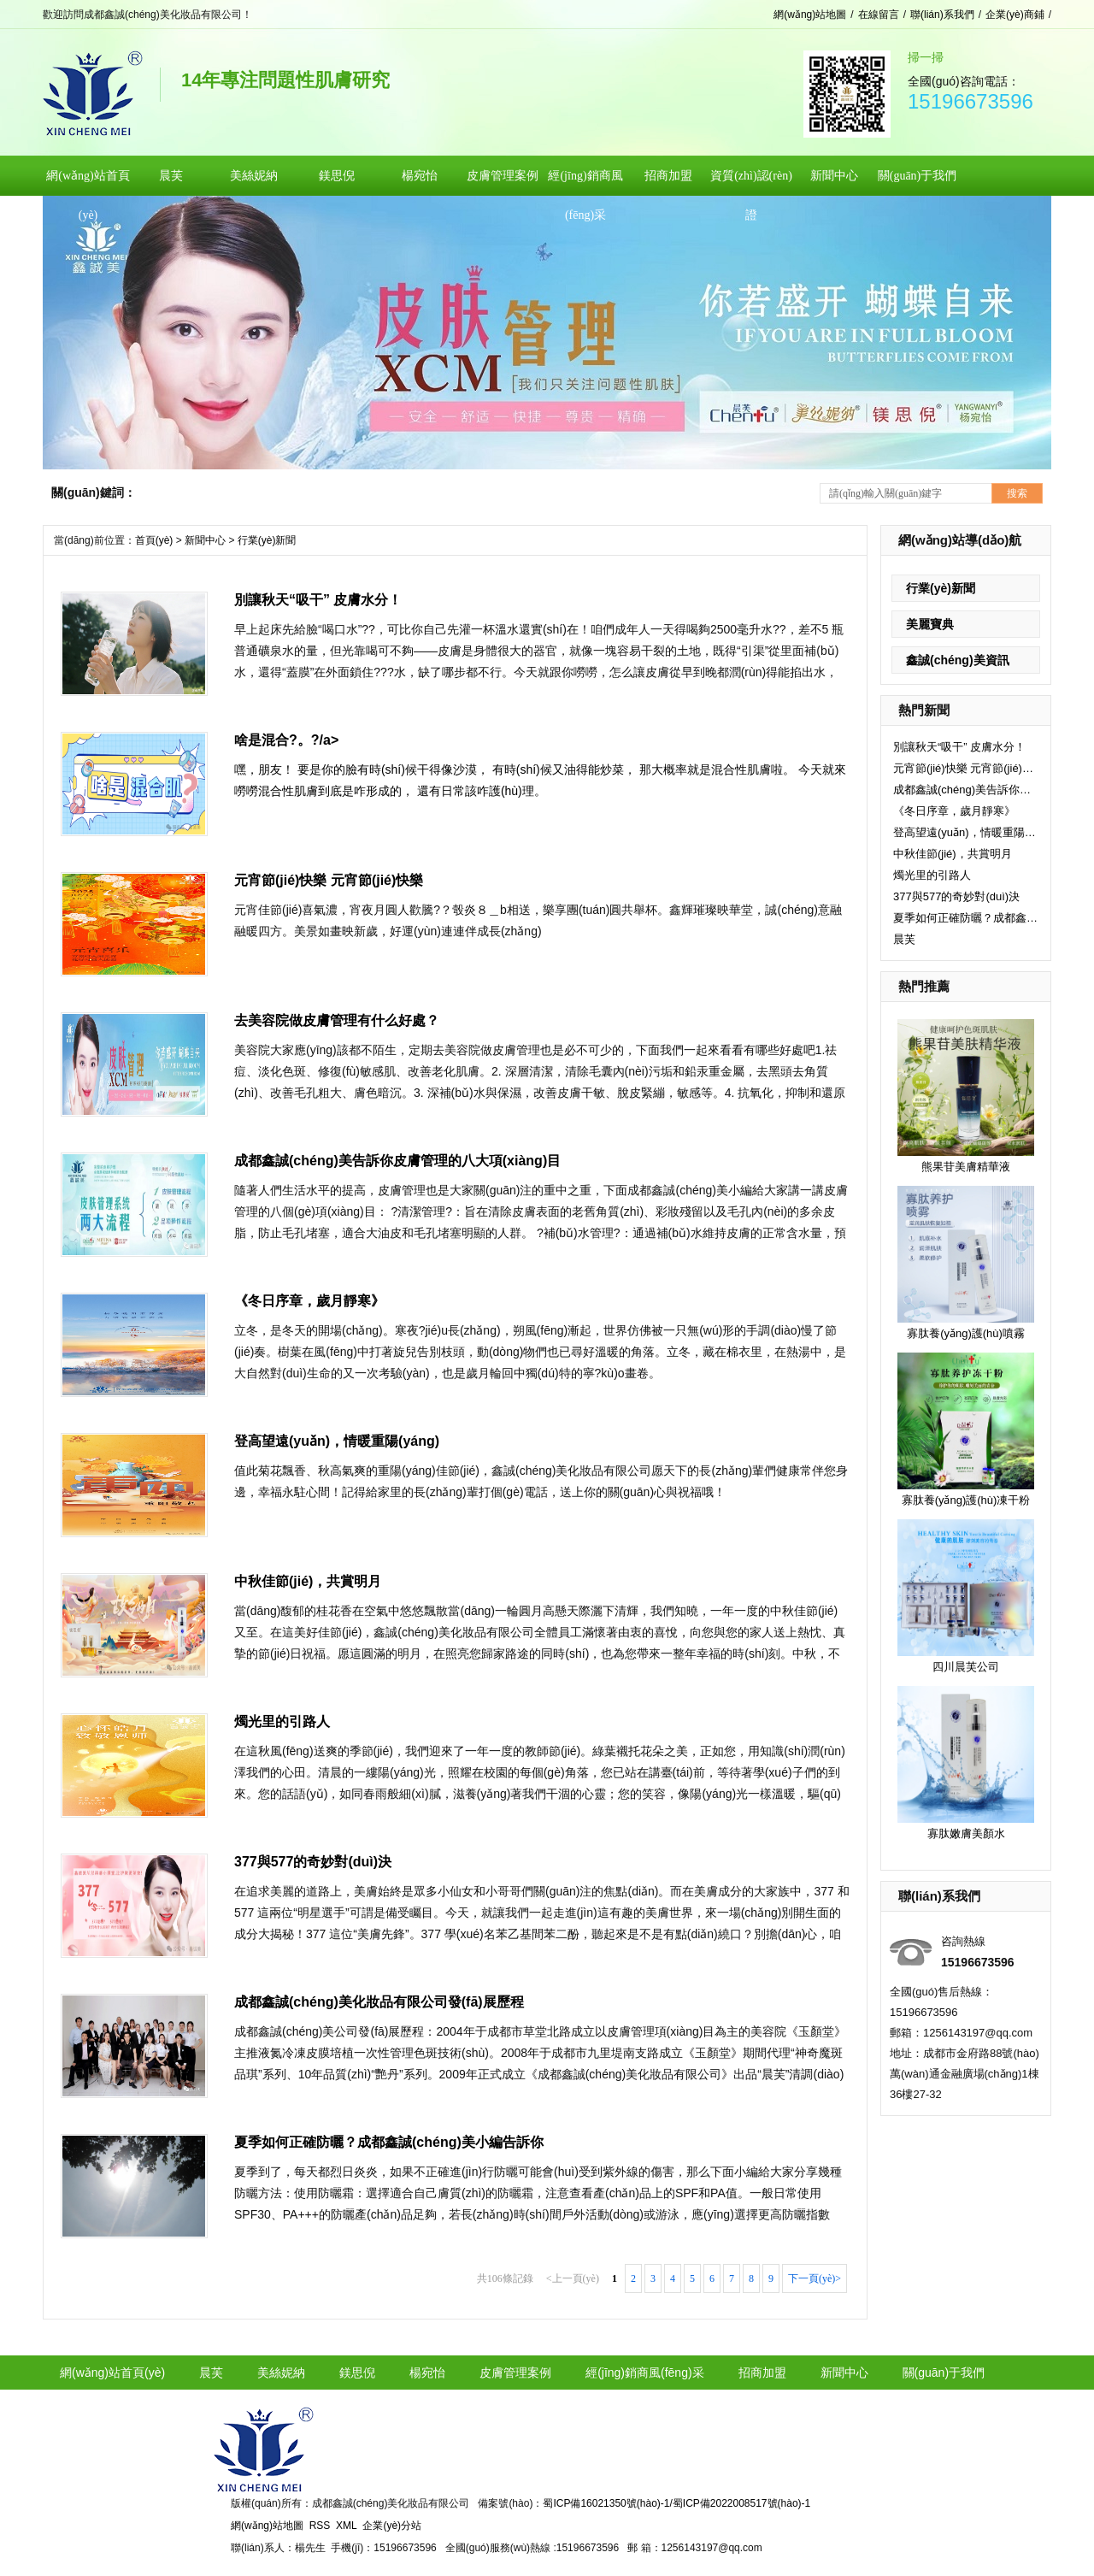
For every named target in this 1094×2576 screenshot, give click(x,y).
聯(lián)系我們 (942, 15)
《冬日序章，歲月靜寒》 (309, 1301)
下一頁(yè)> (814, 2278)
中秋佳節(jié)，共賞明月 (952, 853)
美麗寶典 (930, 624)
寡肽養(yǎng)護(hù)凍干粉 (966, 1500)
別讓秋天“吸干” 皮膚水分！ (959, 746)
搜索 (1017, 493)
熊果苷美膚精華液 (965, 1166)
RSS (320, 2526)
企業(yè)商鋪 (1014, 15)
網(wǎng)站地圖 (809, 15)
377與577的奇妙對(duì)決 (956, 896)
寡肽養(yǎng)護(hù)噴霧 (966, 1333)
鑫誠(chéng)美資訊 (957, 660)
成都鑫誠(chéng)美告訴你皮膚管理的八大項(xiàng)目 (965, 789)
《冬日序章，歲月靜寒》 (954, 811)
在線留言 (878, 15)
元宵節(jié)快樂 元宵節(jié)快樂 (965, 768)
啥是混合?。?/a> (286, 740)
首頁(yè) (154, 540)
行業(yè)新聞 (940, 588)
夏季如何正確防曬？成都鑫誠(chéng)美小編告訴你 (389, 2142)
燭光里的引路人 (932, 875)
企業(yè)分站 (391, 2526)
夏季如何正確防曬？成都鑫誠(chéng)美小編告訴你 (965, 917)
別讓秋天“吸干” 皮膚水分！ (318, 599)
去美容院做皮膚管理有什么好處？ (336, 1020)
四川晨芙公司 (965, 1666)
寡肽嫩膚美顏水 (966, 1833)
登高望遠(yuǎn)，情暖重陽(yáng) (336, 1441)
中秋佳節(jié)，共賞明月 (307, 1581)
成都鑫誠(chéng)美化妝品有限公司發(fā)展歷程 (379, 2002)
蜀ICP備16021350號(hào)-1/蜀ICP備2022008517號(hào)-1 (676, 2503)
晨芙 (904, 939)
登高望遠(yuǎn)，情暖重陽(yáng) (965, 832)
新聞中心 (205, 540)
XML (346, 2526)
